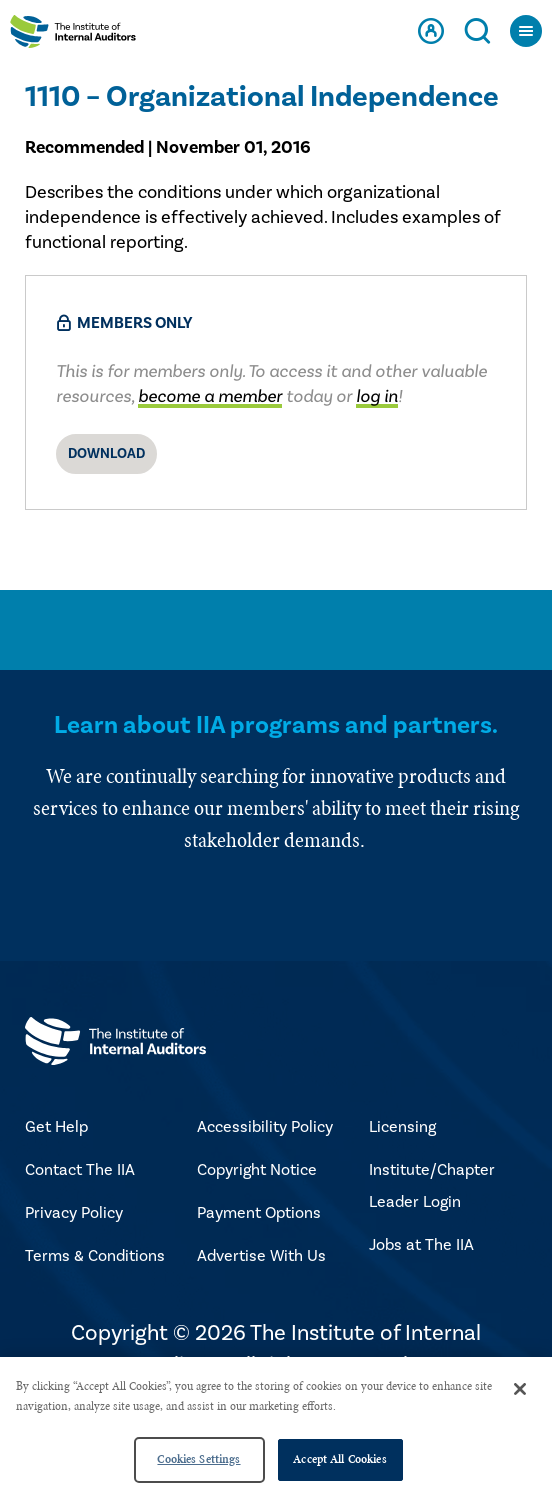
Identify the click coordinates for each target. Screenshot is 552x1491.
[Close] (520, 1389)
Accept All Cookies (339, 1459)
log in (377, 396)
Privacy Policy (74, 1213)
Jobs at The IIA (421, 1245)
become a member (210, 396)
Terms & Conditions (95, 1256)
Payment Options (259, 1213)
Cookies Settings (198, 1459)
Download (106, 454)
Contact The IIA (80, 1170)
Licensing (402, 1127)
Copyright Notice (257, 1170)
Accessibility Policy (265, 1127)
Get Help (56, 1127)
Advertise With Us (261, 1256)
